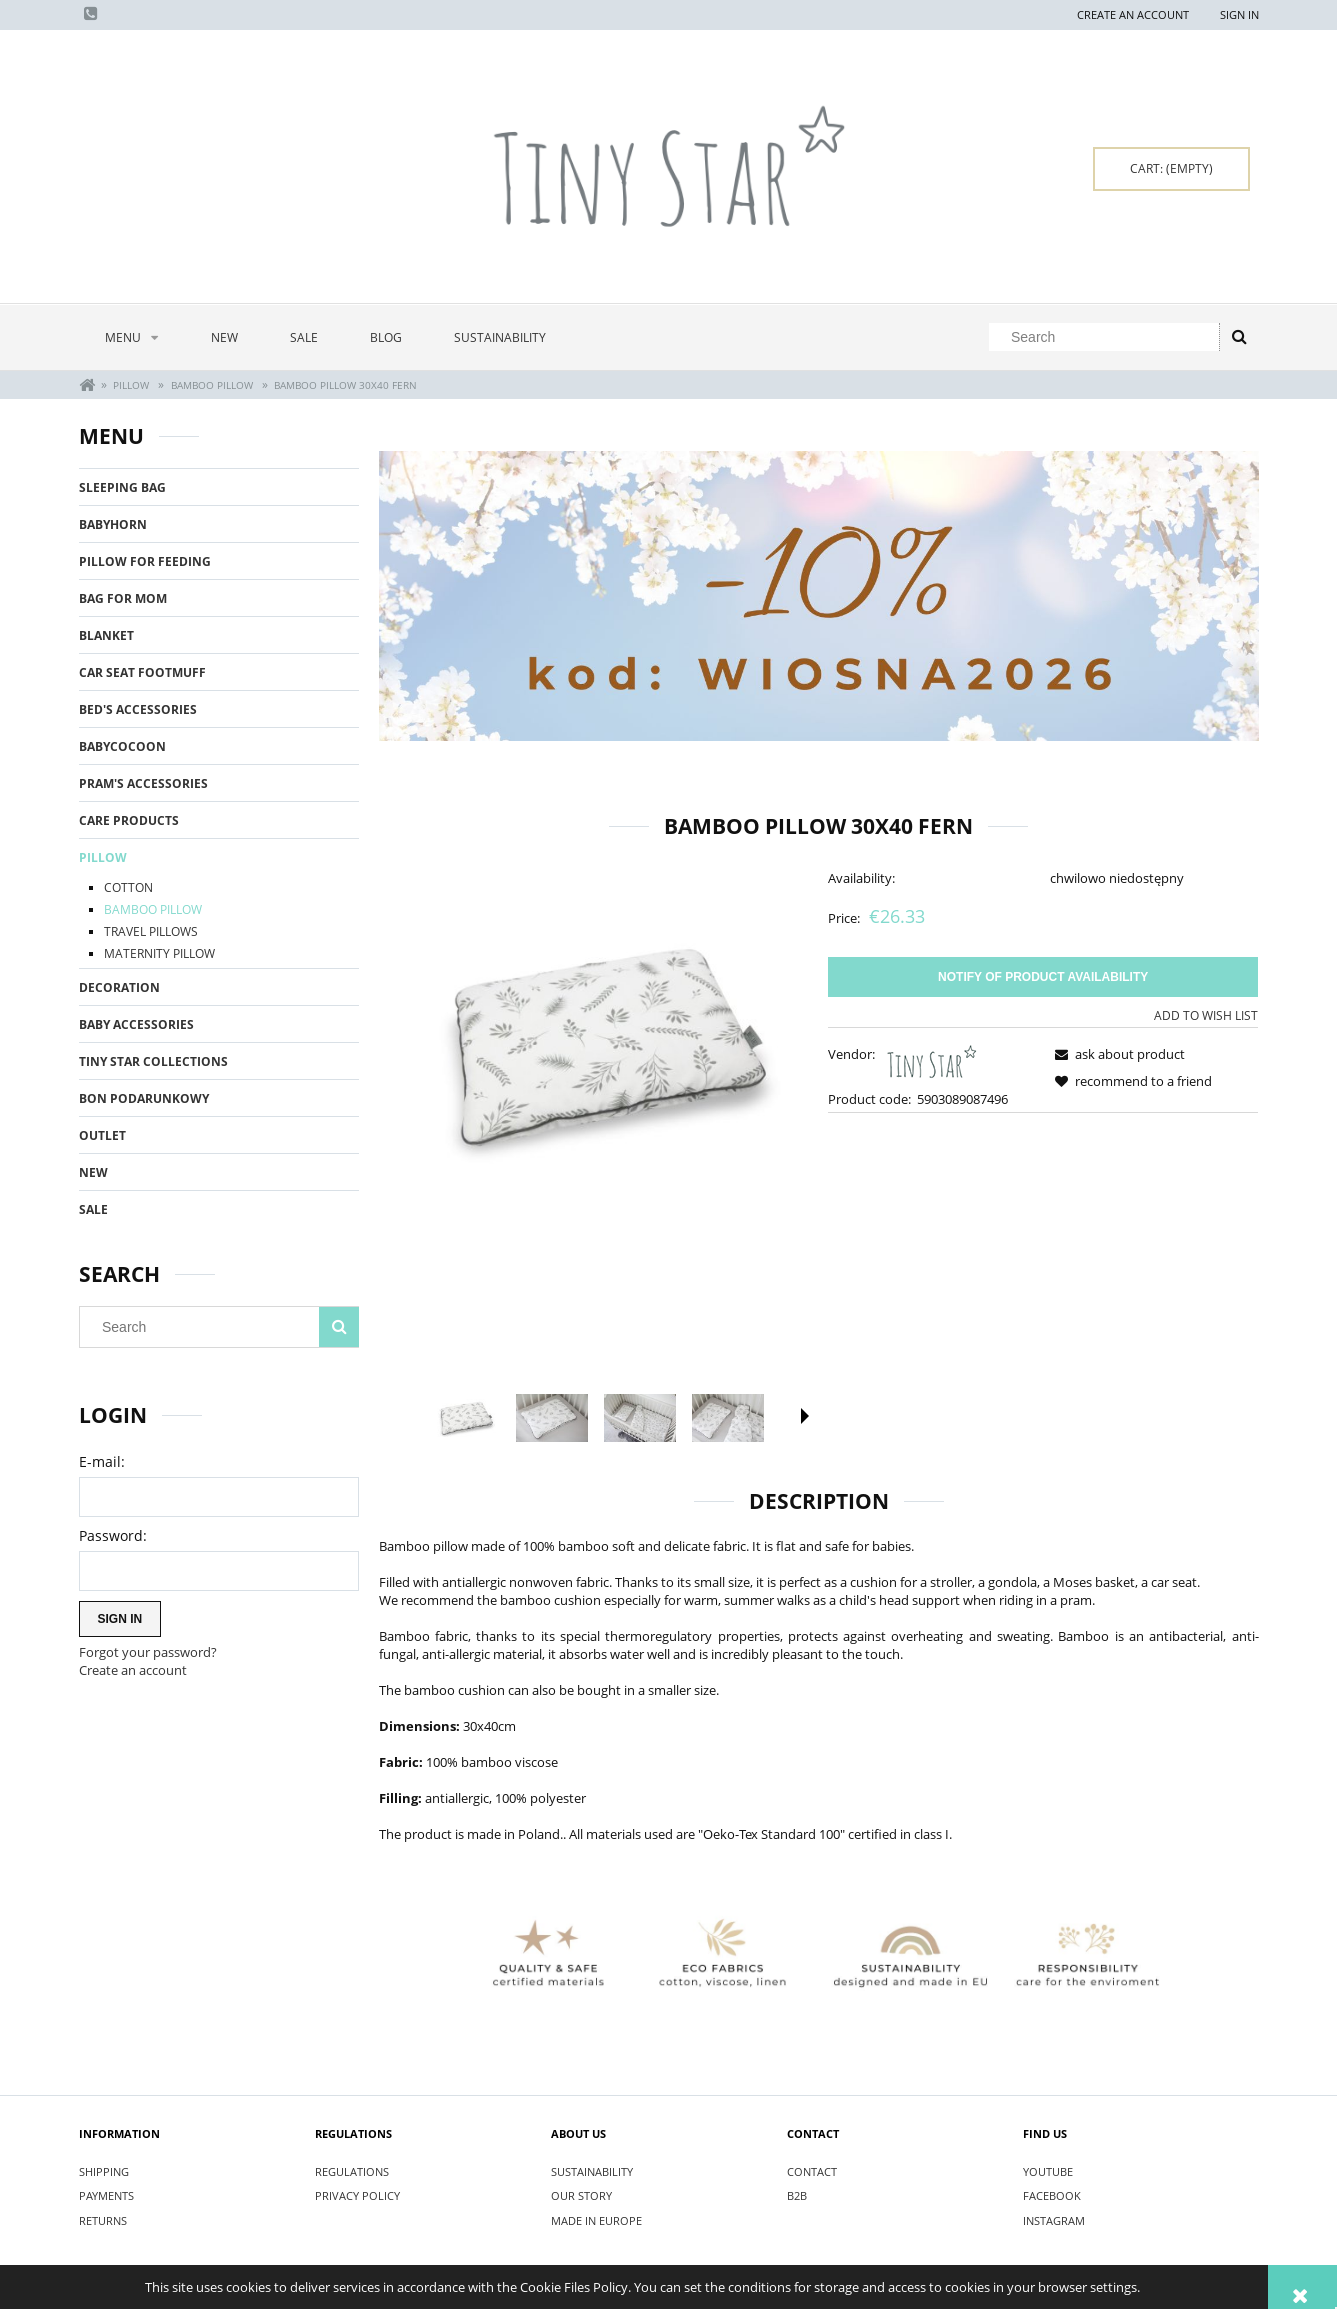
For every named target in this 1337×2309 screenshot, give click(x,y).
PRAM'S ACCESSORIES (143, 783)
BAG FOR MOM (123, 598)
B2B (797, 2195)
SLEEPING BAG (122, 487)
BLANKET (106, 635)
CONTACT (812, 2171)
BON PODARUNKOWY (144, 1098)
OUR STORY (581, 2195)
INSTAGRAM (1054, 2220)
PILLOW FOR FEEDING (145, 561)
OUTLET (102, 1135)
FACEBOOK (1052, 2195)
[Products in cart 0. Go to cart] (1171, 169)
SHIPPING (104, 2171)
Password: (113, 1535)
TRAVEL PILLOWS (151, 931)
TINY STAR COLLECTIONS (153, 1061)
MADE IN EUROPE (596, 2220)
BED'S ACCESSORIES (138, 709)
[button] (805, 1416)
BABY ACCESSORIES (136, 1024)
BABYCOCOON (122, 746)
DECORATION (119, 987)
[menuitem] (132, 337)
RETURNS (103, 2220)
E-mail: (102, 1461)
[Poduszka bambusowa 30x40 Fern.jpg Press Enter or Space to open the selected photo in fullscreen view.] (594, 1045)
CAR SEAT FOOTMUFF (142, 672)
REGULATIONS (352, 2171)
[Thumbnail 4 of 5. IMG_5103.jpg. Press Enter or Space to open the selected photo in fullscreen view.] (728, 1418)
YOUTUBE (1048, 2171)
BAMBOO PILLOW (153, 909)
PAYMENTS (106, 2195)
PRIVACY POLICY (357, 2195)
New (93, 1172)
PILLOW (103, 857)
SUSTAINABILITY (592, 2171)
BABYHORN (113, 524)
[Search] (1239, 337)
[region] (819, 596)
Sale (93, 1209)
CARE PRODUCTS (129, 820)
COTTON (128, 887)
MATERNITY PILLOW (159, 953)
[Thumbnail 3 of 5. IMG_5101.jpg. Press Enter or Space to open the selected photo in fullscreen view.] (640, 1418)
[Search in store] (1107, 337)
